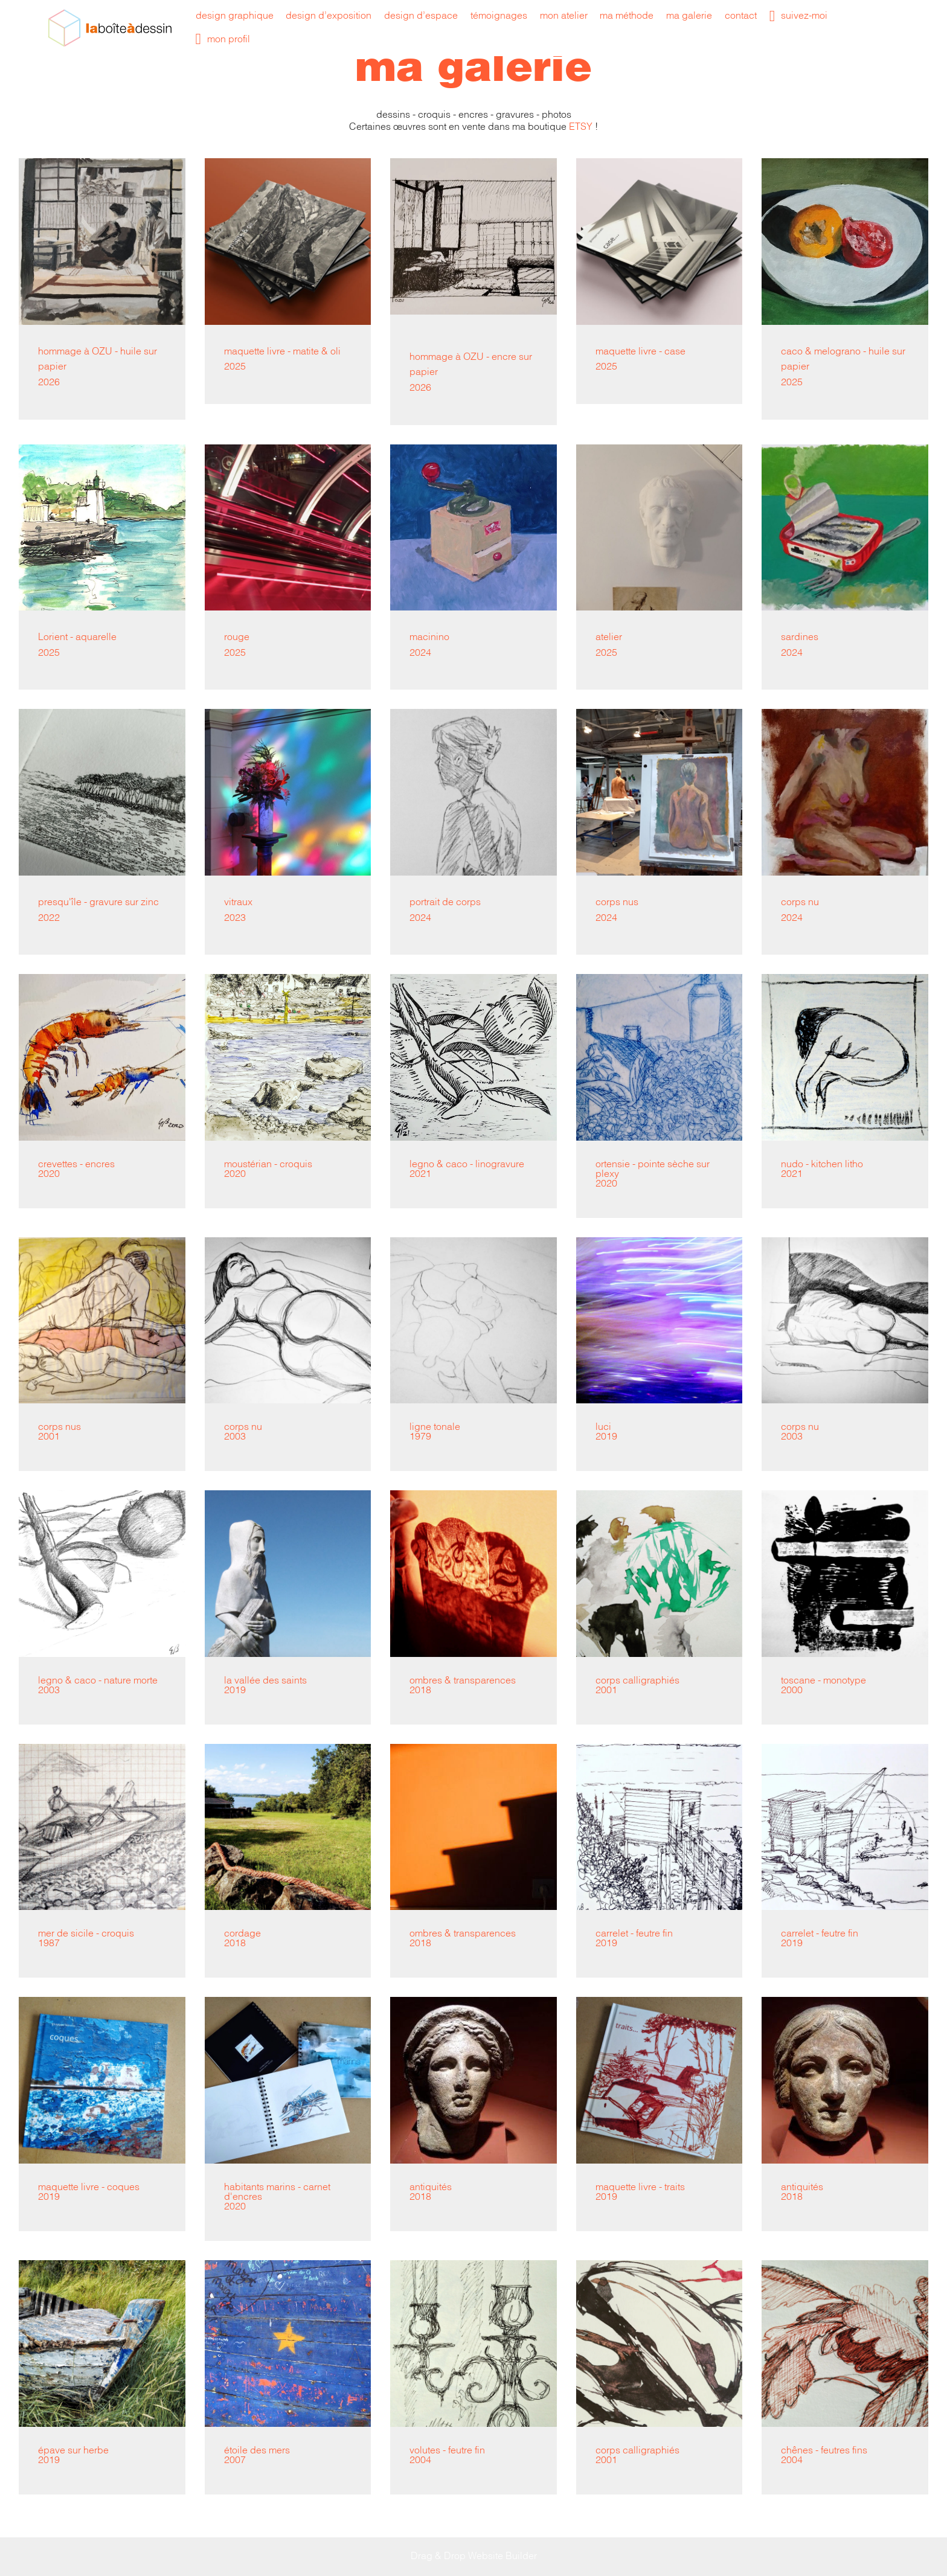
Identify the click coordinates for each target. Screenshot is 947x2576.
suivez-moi (798, 16)
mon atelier (564, 16)
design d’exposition (328, 16)
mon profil (223, 39)
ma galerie (689, 16)
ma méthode (626, 16)
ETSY (580, 127)
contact (741, 16)
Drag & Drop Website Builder (474, 2556)
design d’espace (421, 16)
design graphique (235, 16)
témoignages (498, 16)
